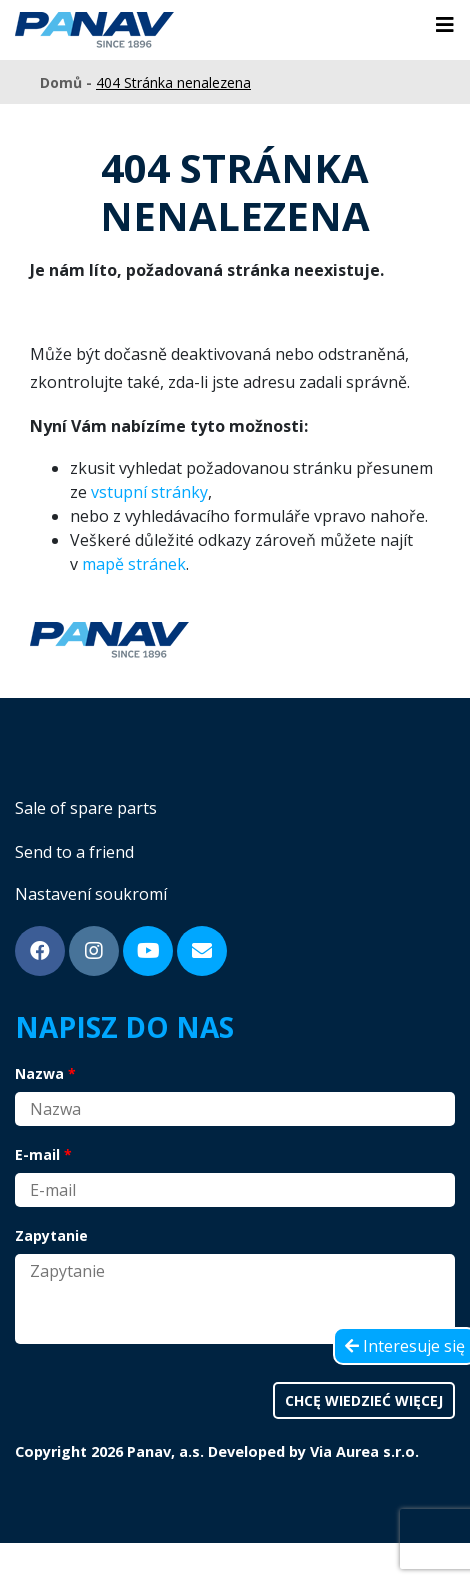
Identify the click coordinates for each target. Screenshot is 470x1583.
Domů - (68, 82)
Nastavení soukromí (91, 894)
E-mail (37, 1154)
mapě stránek (134, 564)
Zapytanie (51, 1235)
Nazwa (39, 1073)
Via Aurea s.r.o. (364, 1451)
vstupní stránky (149, 492)
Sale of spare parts (86, 808)
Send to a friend (74, 852)
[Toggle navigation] (445, 25)
